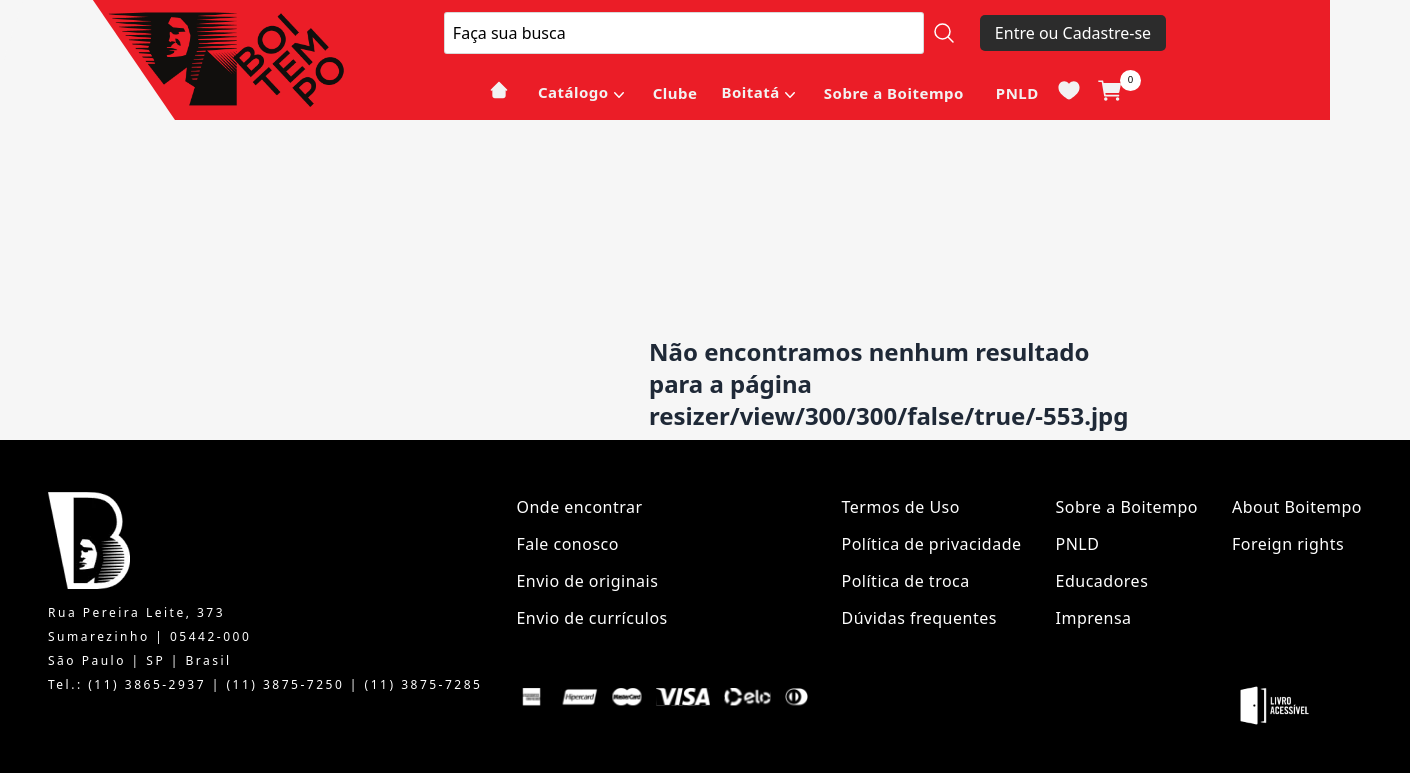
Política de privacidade (932, 544)
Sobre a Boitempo (894, 93)
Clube (675, 93)
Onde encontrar (579, 507)
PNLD (1017, 93)
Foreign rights (1288, 544)
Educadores (1102, 581)
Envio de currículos (591, 618)
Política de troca (906, 581)
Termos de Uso (901, 507)
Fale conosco (567, 544)
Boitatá (750, 92)
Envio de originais (587, 581)
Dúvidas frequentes (919, 618)
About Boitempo (1297, 507)
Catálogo (573, 92)
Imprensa (1094, 618)
